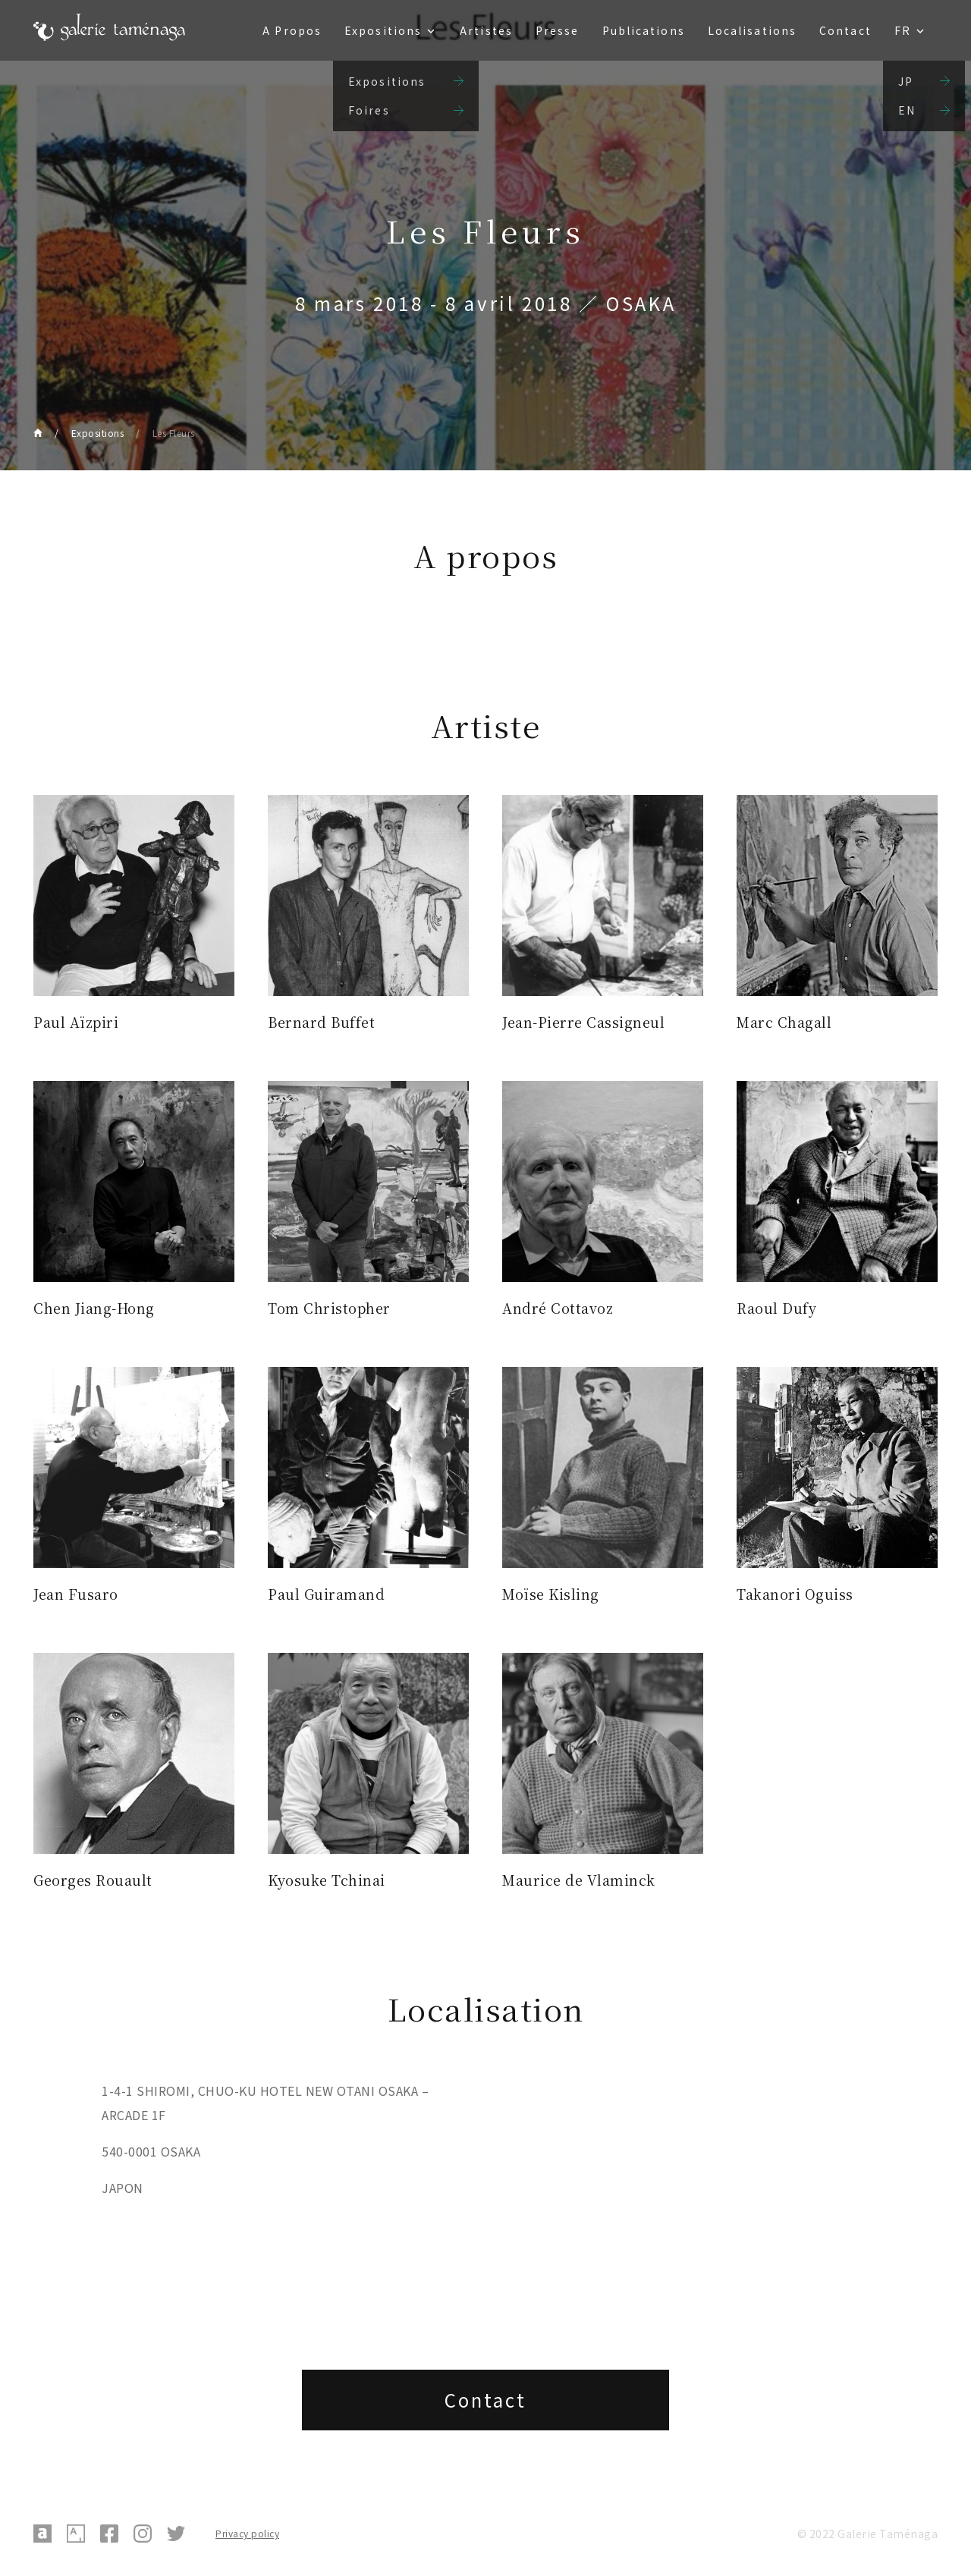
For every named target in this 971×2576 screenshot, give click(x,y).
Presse (558, 30)
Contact (845, 30)
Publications (643, 30)
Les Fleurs (173, 432)
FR (902, 30)
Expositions (383, 30)
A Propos (292, 30)
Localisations (752, 30)
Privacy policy (247, 2533)
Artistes (486, 30)
